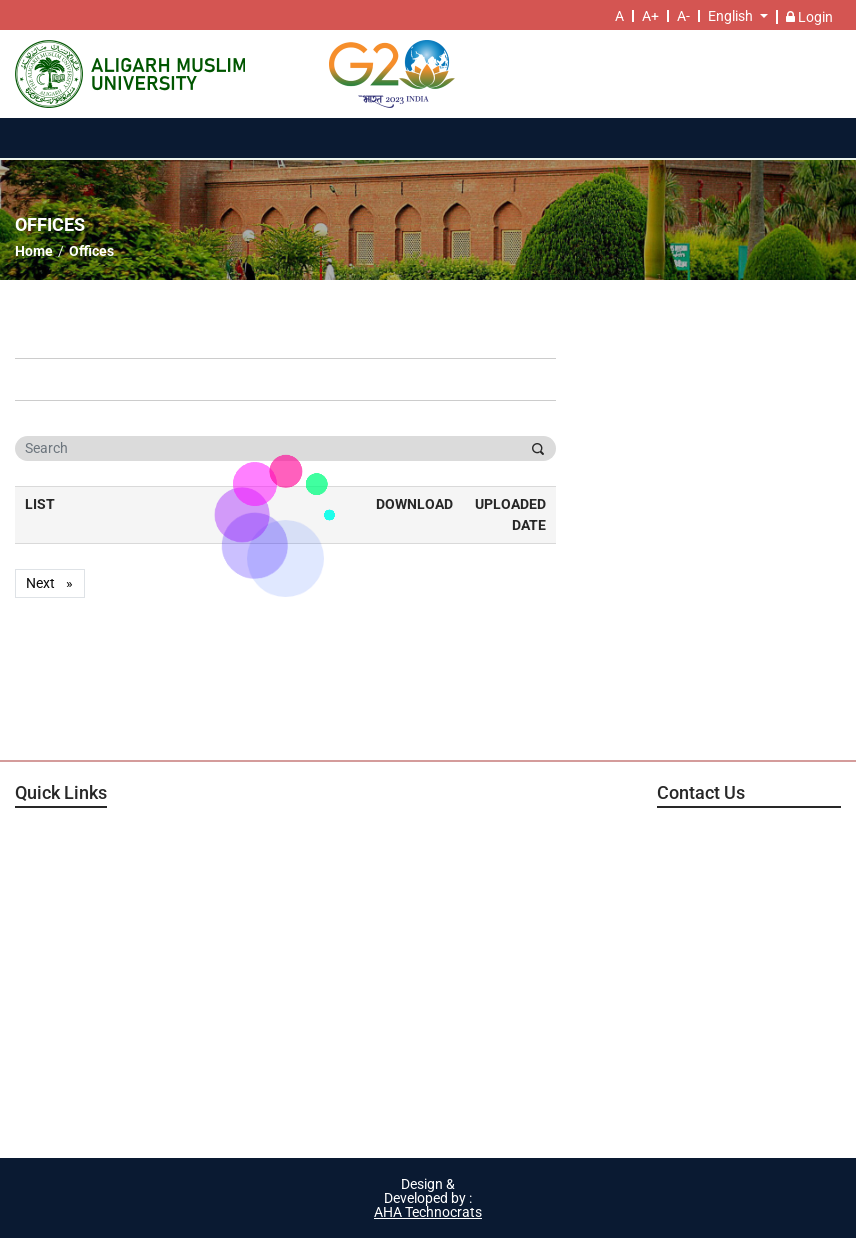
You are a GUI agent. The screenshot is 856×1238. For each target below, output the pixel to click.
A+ (650, 16)
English (730, 16)
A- (683, 16)
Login (809, 17)
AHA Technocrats (428, 1212)
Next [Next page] (55, 583)
